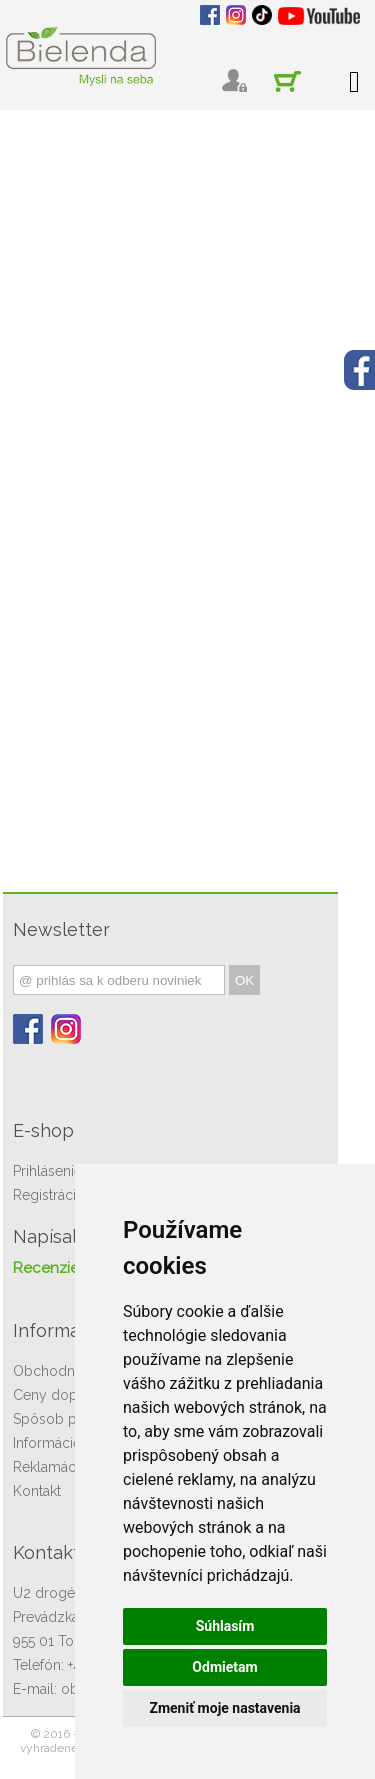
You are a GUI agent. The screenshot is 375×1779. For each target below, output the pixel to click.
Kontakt (37, 1491)
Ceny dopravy (59, 1395)
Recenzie (46, 1268)
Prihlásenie (47, 1171)
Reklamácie (50, 1467)
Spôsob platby (61, 1419)
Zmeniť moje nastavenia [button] (224, 1708)
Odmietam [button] (224, 1667)
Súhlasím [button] (225, 1626)
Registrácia (48, 1195)
